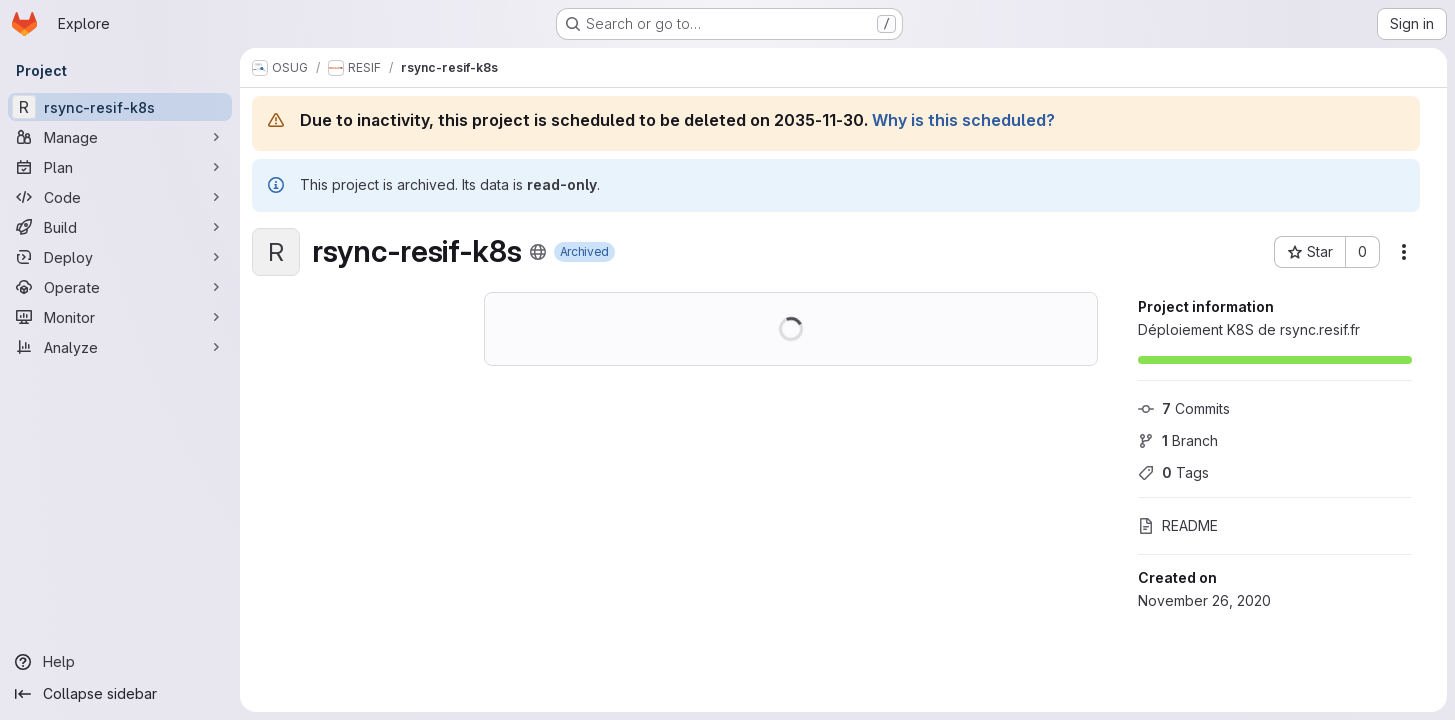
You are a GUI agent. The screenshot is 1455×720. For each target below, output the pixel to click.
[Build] (120, 227)
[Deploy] (120, 257)
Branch (1178, 440)
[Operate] (120, 287)
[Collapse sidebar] (120, 694)
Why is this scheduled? (963, 120)
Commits (1184, 408)
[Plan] (120, 167)
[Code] (120, 197)
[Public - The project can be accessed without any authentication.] (538, 252)
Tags (1173, 472)
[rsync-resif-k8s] (120, 107)
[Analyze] (120, 347)
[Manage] (120, 137)
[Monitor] (120, 317)
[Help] (120, 662)
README (1178, 525)
